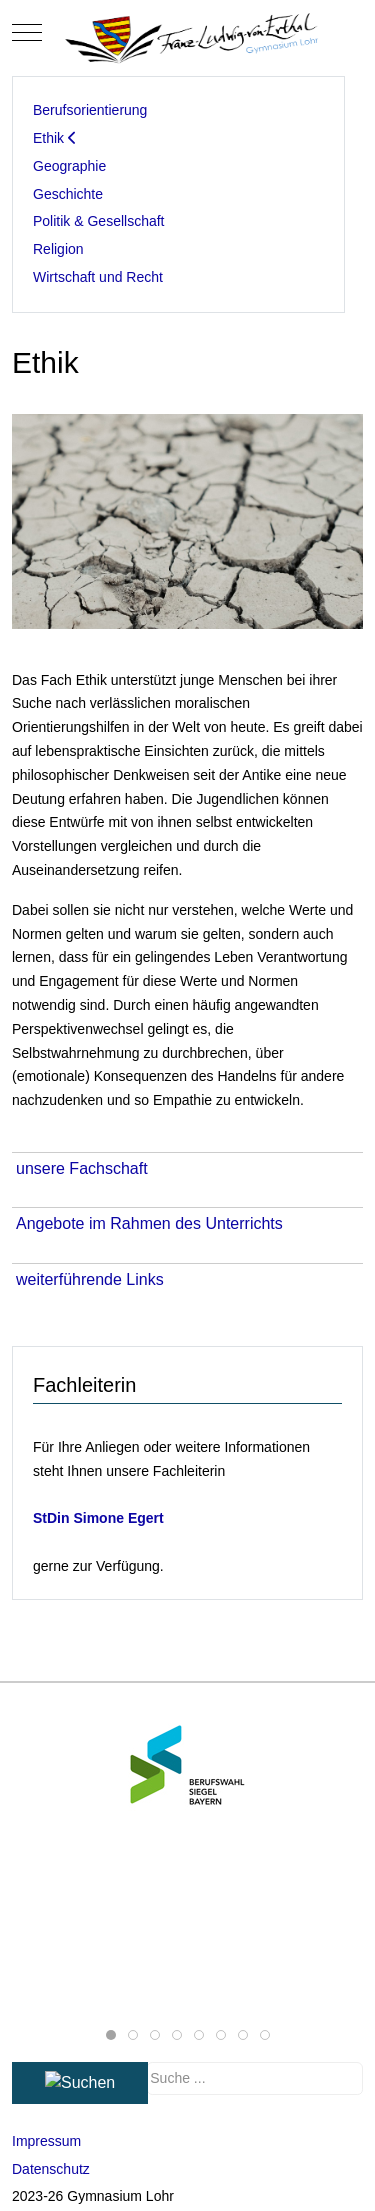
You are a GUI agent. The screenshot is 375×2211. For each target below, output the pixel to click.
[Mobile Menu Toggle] (27, 33)
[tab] (111, 2035)
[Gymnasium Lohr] (188, 32)
